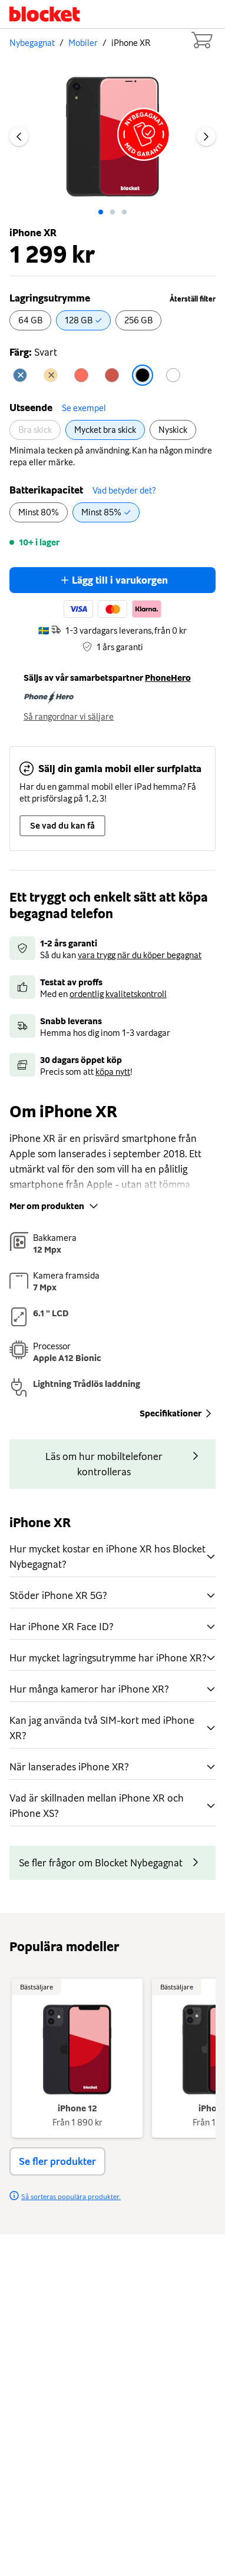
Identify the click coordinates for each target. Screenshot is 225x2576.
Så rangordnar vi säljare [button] (69, 716)
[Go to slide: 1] (112, 212)
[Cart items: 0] (201, 40)
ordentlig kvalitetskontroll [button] (118, 994)
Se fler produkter (57, 2161)
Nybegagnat (32, 43)
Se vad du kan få (62, 825)
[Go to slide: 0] (100, 212)
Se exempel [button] (84, 408)
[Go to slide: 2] (124, 212)
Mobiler (83, 43)
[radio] (30, 320)
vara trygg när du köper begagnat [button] (139, 955)
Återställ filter (193, 299)
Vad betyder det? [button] (123, 490)
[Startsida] (44, 14)
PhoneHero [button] (168, 678)
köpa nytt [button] (112, 1072)
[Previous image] (18, 136)
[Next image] (206, 136)
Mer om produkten (55, 1206)
